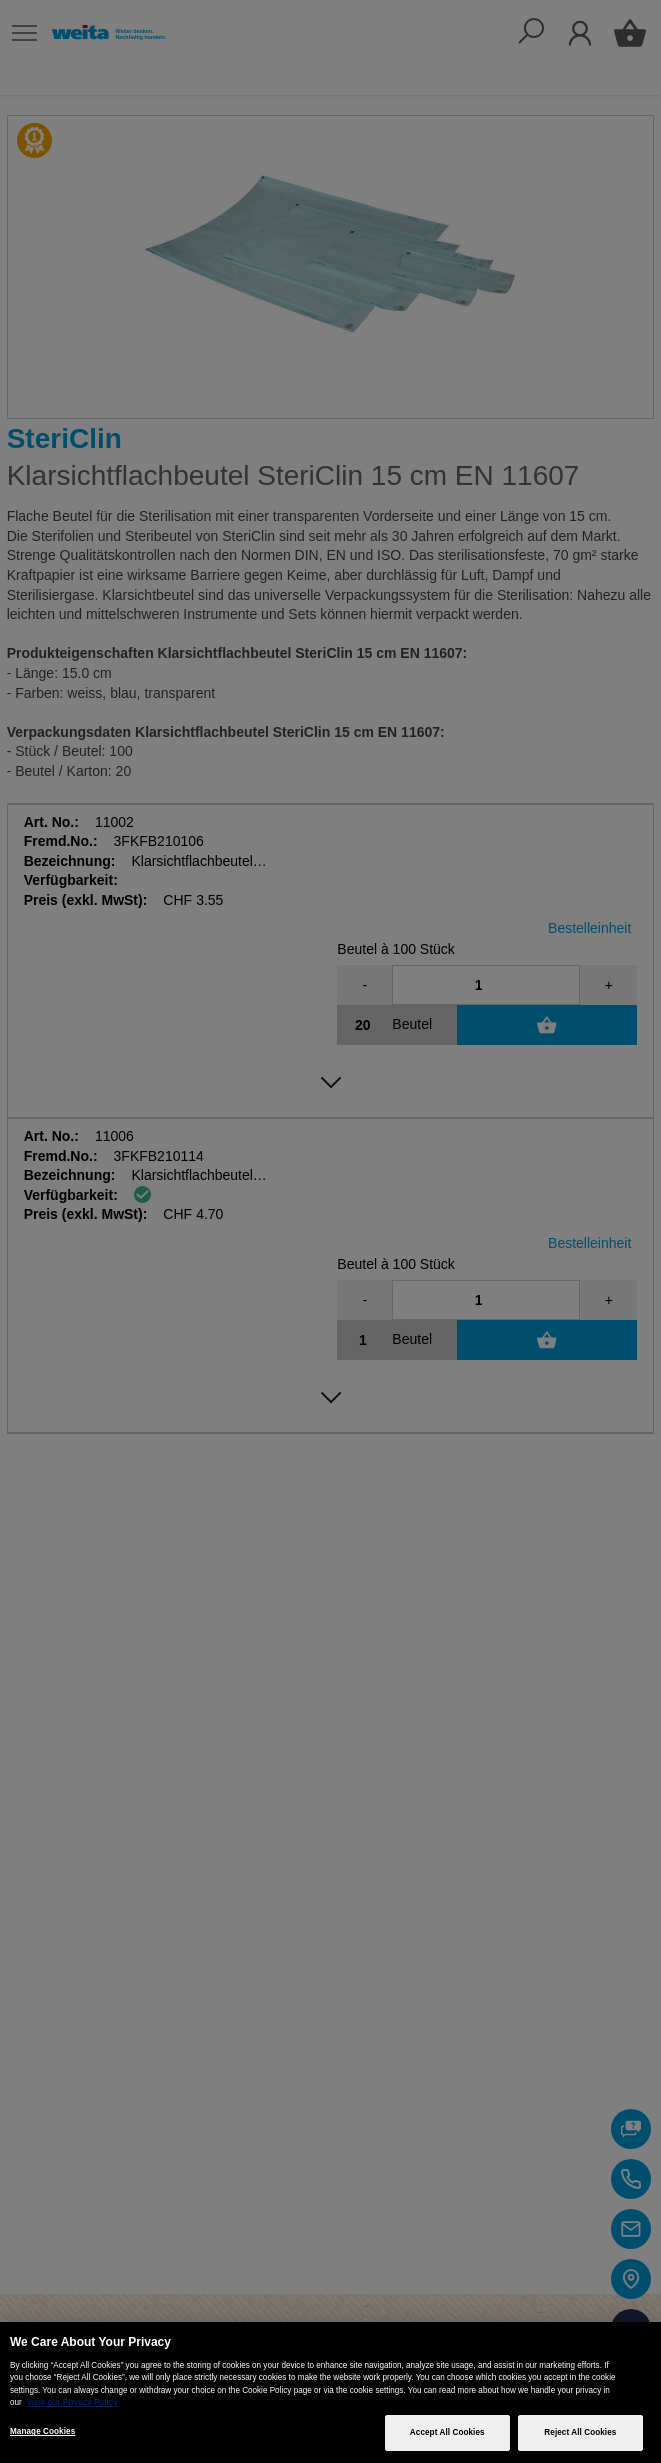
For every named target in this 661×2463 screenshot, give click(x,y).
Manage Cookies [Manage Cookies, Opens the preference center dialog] (42, 2431)
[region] (330, 2392)
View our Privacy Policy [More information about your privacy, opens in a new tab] (72, 2402)
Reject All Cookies (580, 2432)
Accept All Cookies (447, 2432)
